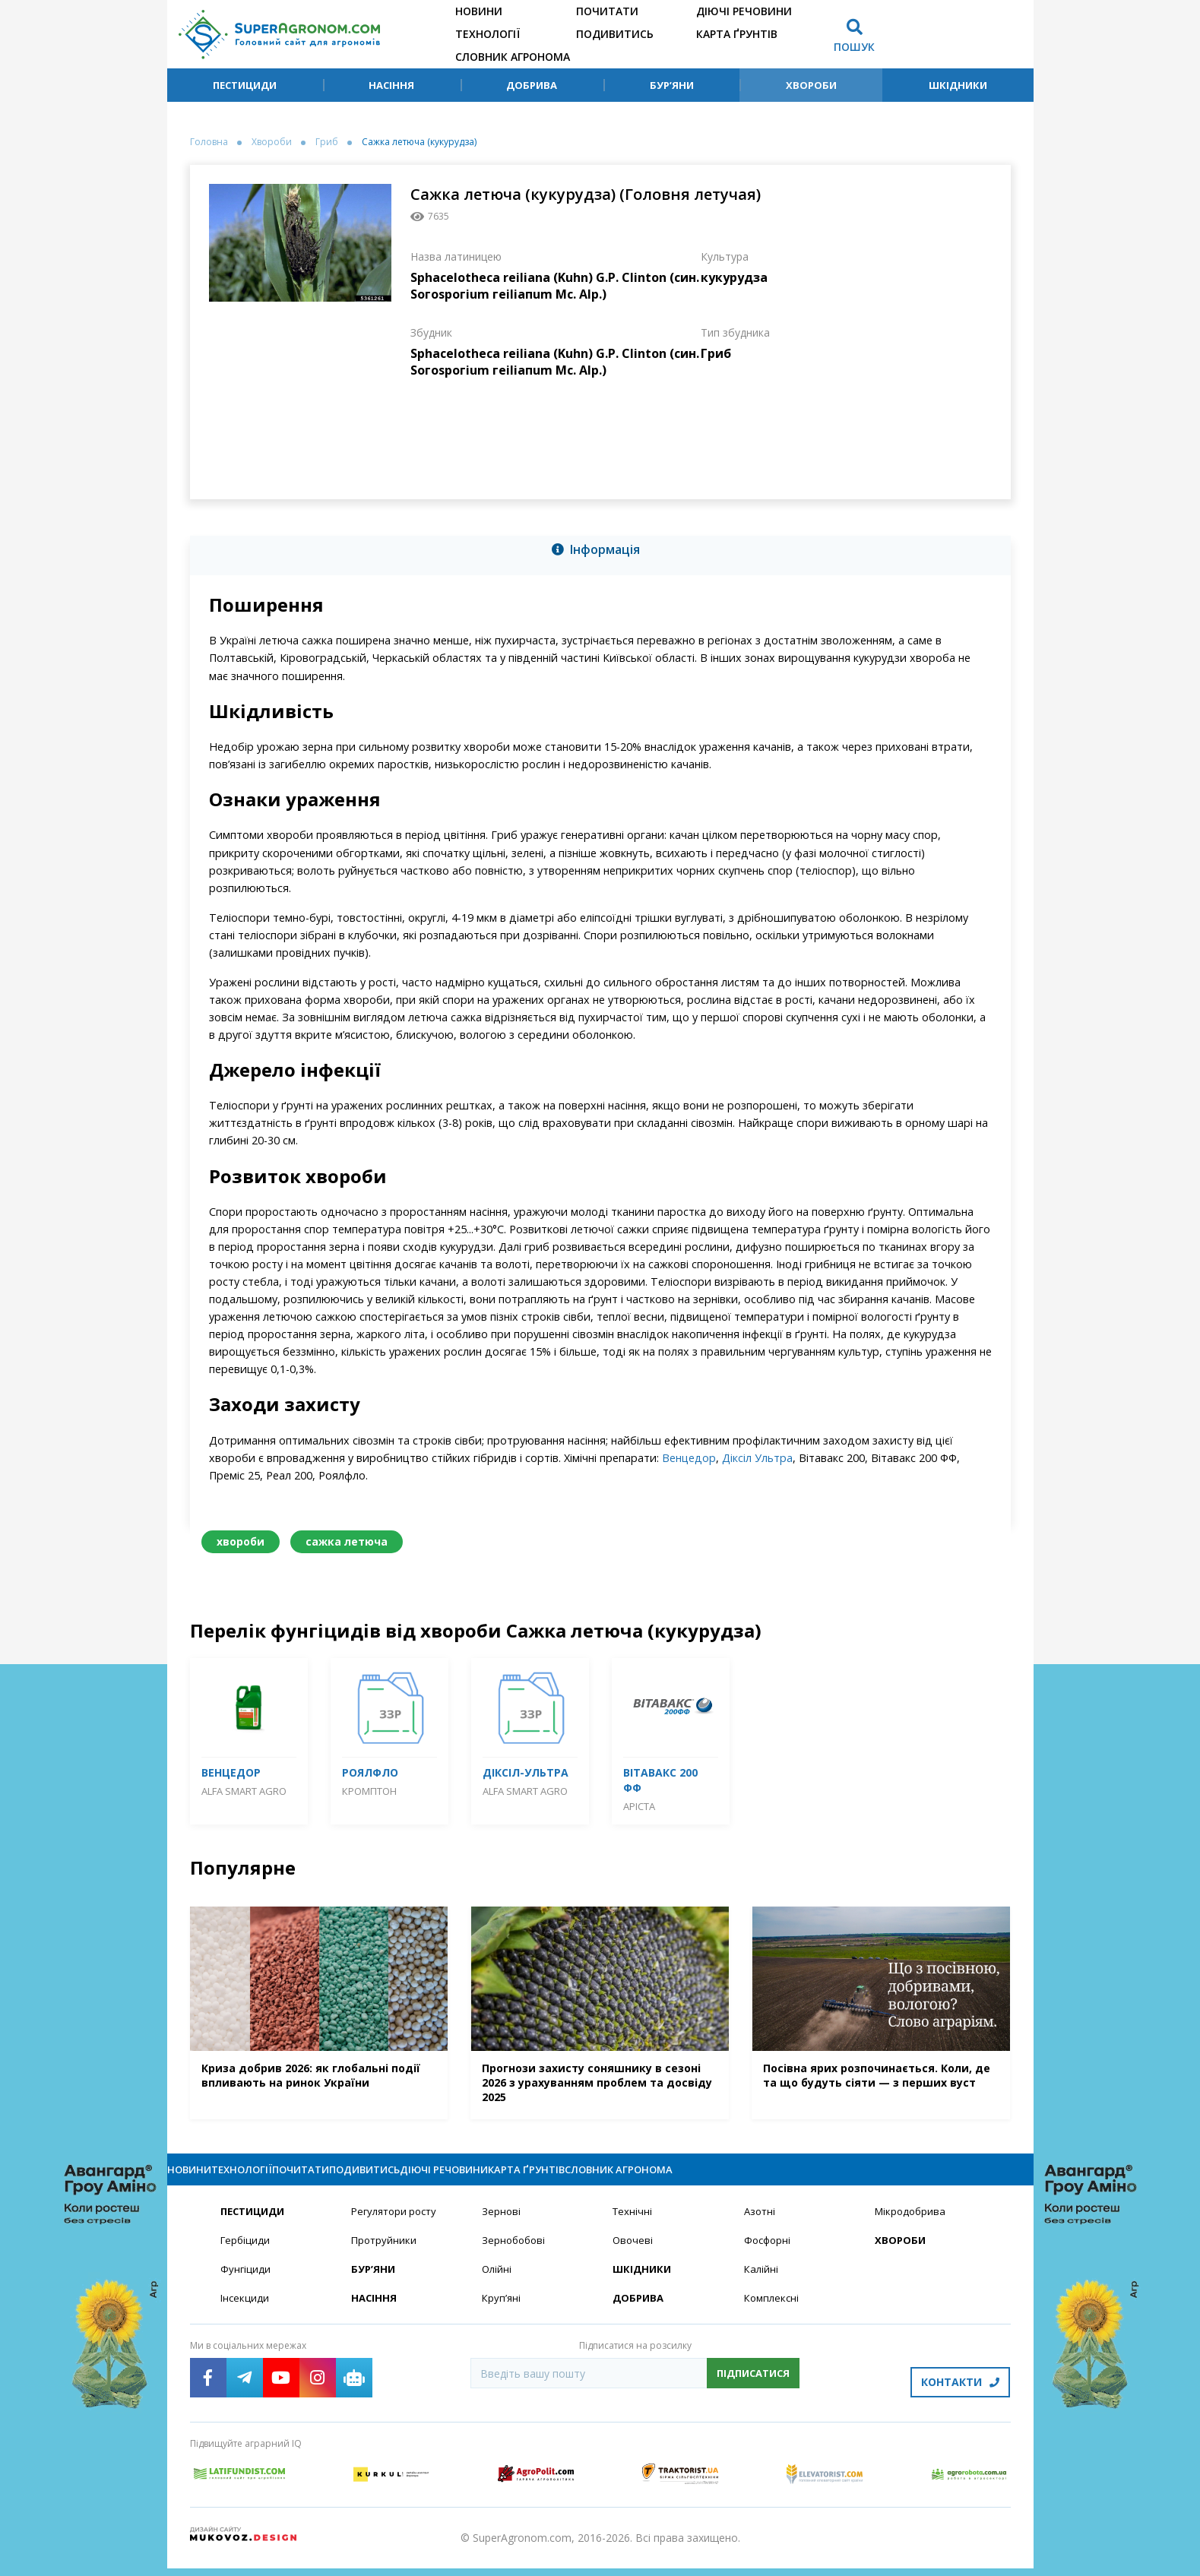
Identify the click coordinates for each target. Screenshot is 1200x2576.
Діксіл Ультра (757, 1458)
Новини (478, 11)
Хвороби (811, 85)
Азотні (760, 2225)
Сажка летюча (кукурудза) (419, 142)
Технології (487, 34)
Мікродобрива (912, 2225)
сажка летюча (347, 1541)
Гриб (326, 142)
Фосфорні (769, 2255)
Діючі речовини (744, 11)
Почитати (607, 11)
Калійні (762, 2284)
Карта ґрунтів (736, 34)
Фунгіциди (245, 2284)
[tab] (600, 552)
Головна (209, 142)
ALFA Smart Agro (244, 1791)
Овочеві (633, 2255)
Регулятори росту (397, 2225)
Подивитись (615, 34)
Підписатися (753, 2390)
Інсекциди (245, 2314)
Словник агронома (512, 56)
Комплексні (773, 2314)
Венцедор (689, 1458)
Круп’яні (502, 2314)
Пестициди (245, 85)
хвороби (240, 1541)
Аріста (639, 1806)
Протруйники (385, 2255)
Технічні (633, 2225)
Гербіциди (246, 2255)
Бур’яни (672, 85)
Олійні (497, 2284)
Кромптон (369, 1791)
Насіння (391, 85)
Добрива (531, 85)
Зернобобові (515, 2255)
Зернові (501, 2225)
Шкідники (958, 85)
